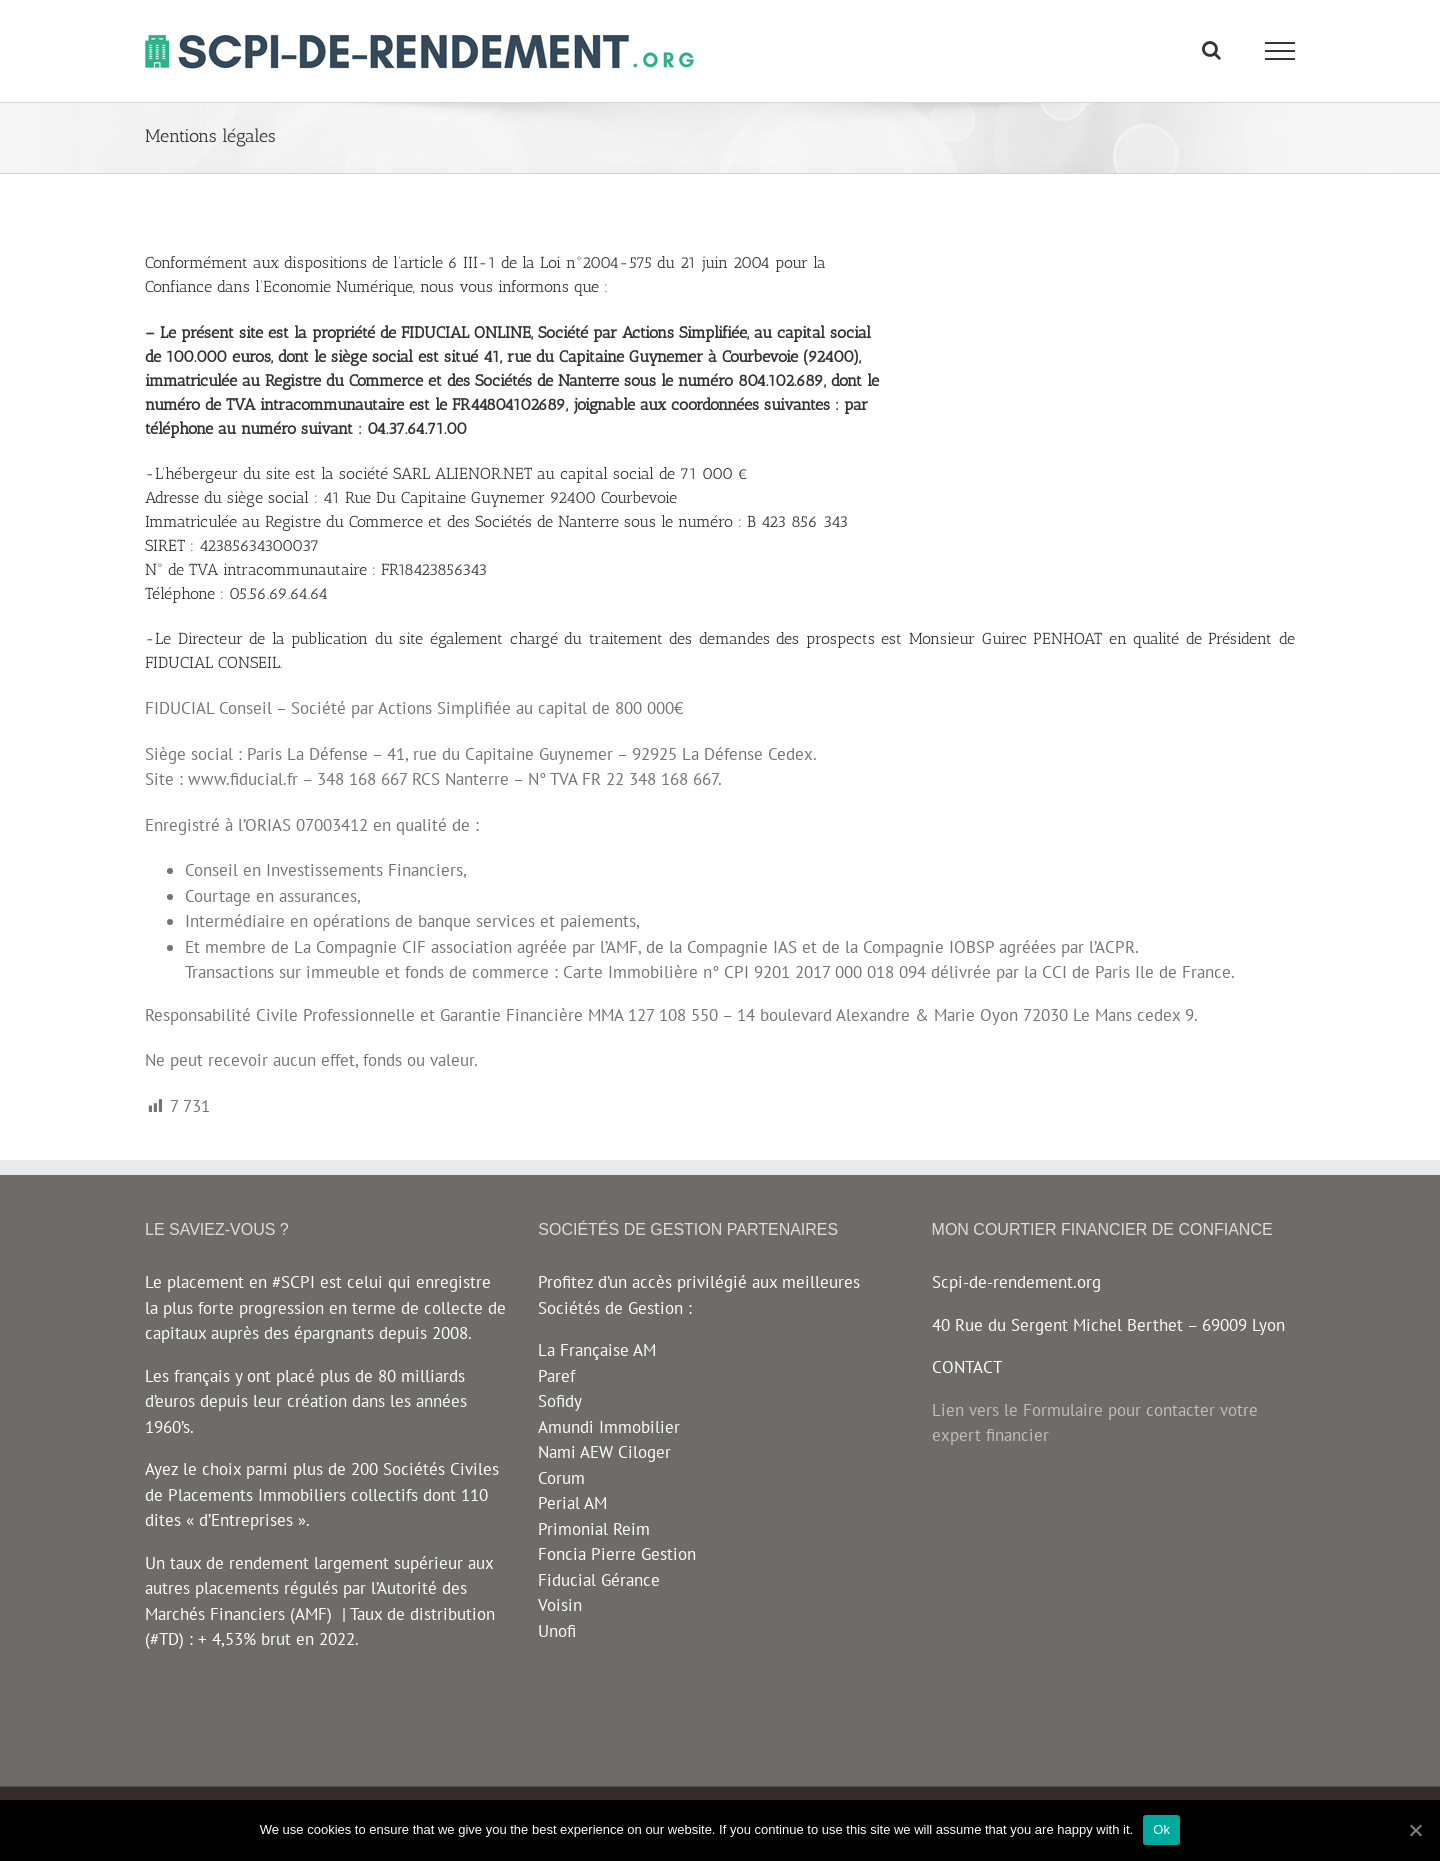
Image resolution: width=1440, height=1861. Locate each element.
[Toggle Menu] (1280, 51)
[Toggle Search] (1211, 50)
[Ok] (1415, 1830)
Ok (1161, 1829)
